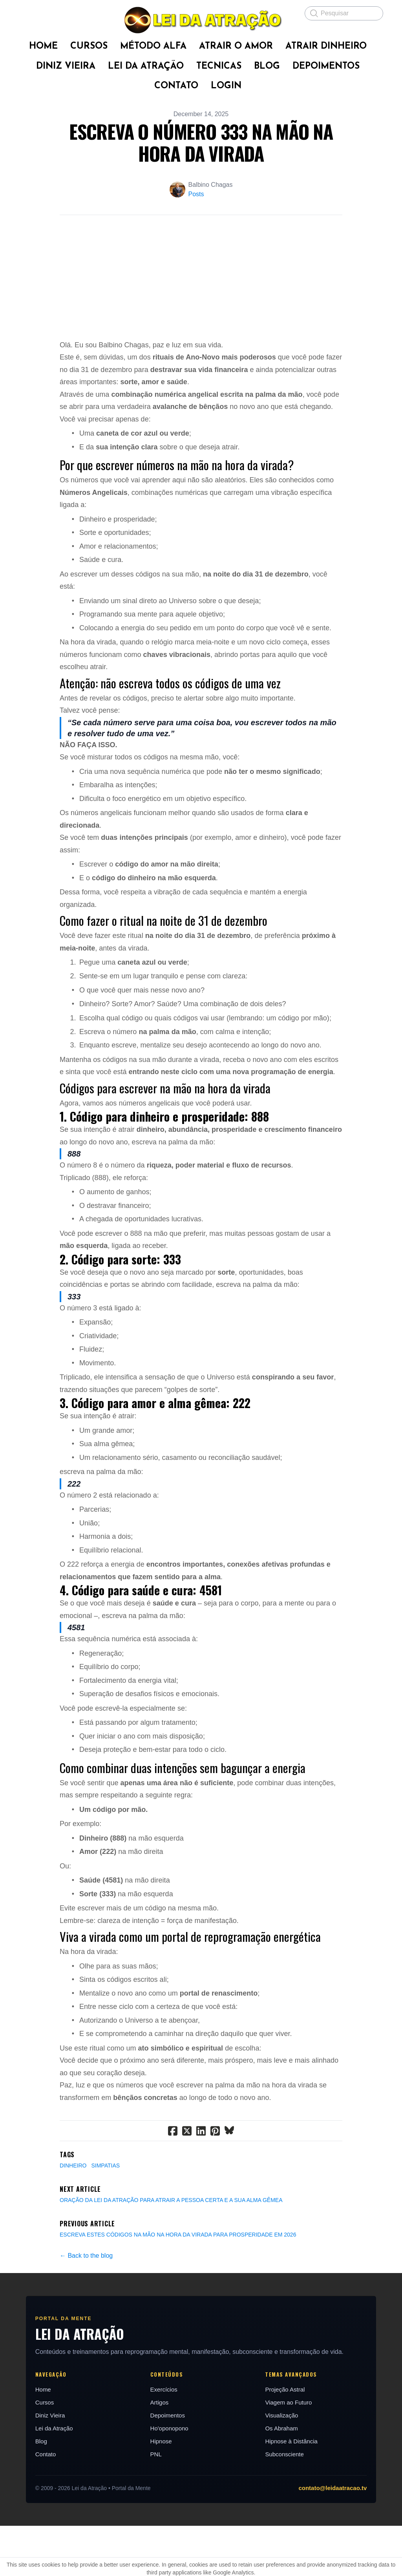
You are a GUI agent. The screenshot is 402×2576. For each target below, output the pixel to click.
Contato (27, 2504)
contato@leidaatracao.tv (350, 2538)
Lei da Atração (36, 2478)
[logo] (201, 20)
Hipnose (155, 2491)
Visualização (287, 2465)
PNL (149, 2504)
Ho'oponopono (163, 2478)
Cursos (26, 2452)
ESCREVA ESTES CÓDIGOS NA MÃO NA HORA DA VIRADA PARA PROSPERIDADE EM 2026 (178, 2285)
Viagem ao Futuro (294, 2452)
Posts (196, 194)
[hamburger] (25, 12)
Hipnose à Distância (297, 2491)
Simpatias (105, 2216)
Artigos (153, 2452)
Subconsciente (290, 2504)
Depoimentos (161, 2465)
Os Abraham (287, 2478)
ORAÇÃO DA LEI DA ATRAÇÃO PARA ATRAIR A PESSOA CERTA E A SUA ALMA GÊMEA (171, 2250)
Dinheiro (73, 2216)
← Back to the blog (86, 2305)
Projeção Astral (291, 2439)
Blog (23, 2491)
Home (25, 2439)
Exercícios (157, 2439)
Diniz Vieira (32, 2465)
